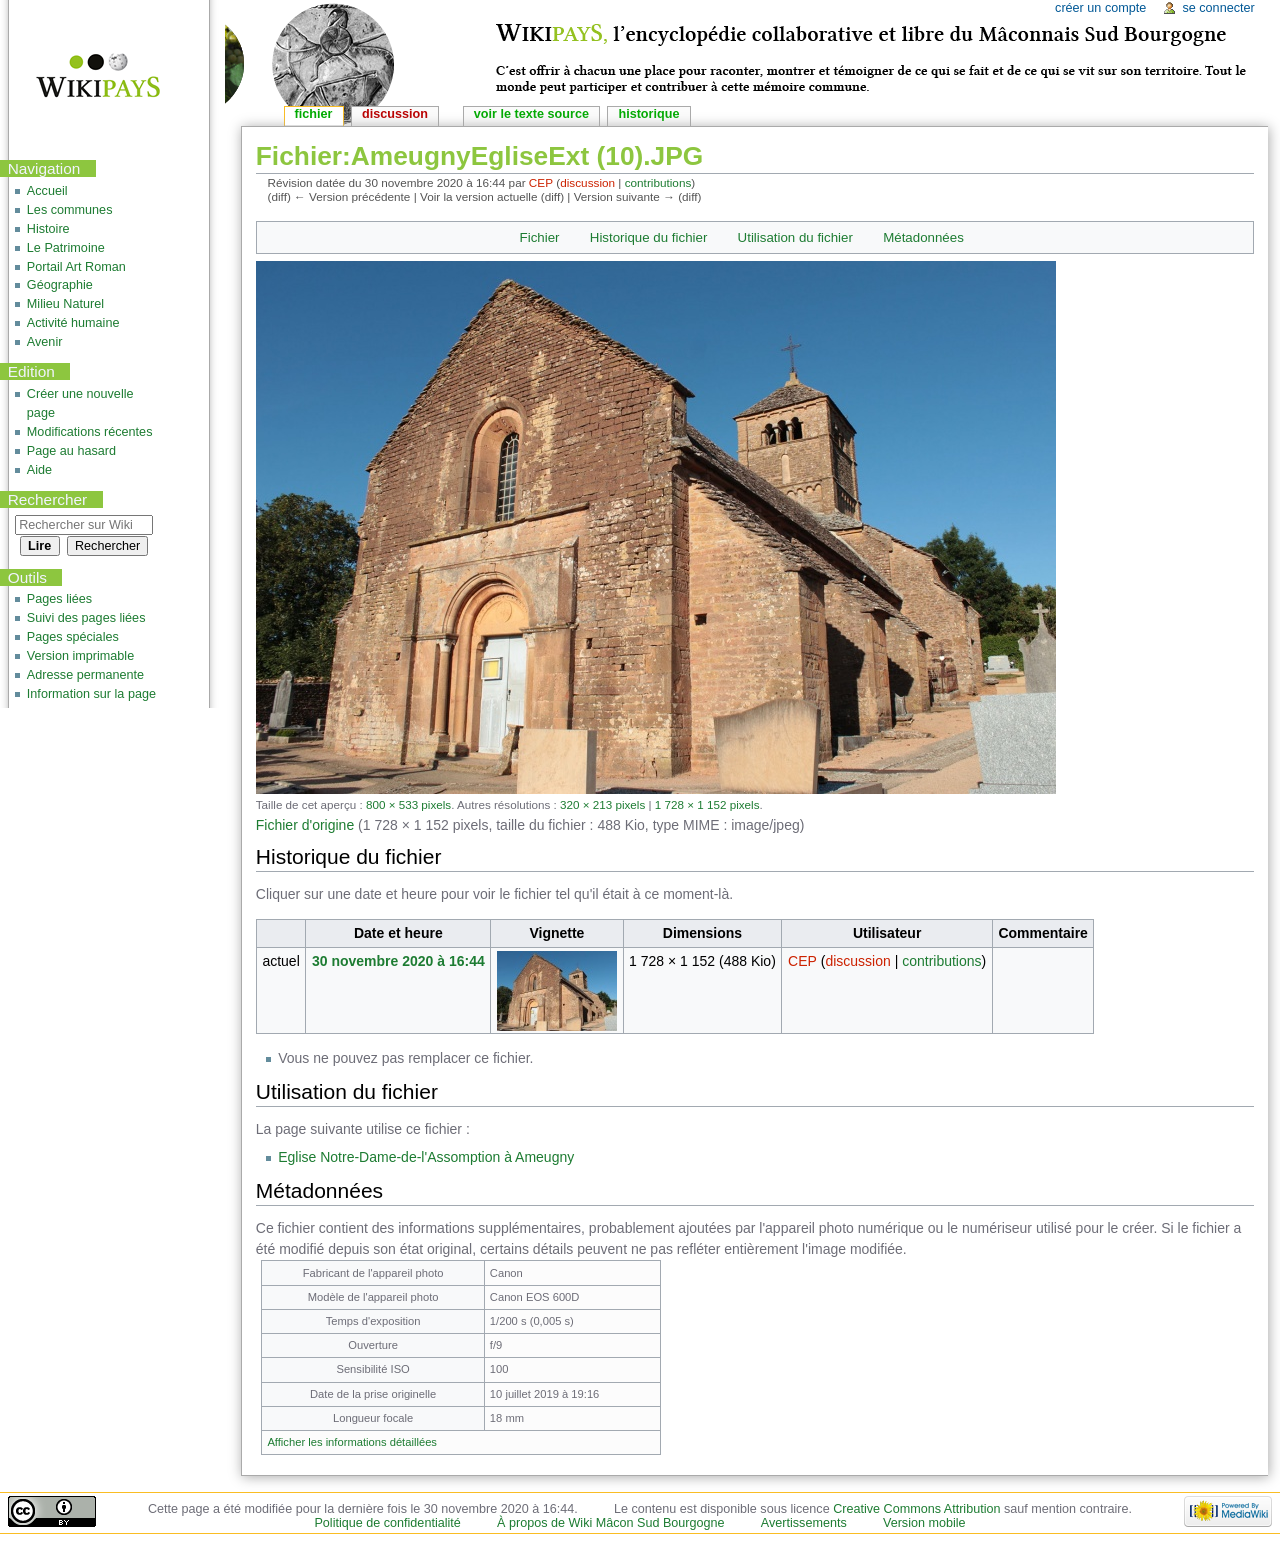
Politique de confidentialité (387, 1523)
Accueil (47, 191)
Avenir (45, 342)
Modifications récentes (90, 432)
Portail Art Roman (76, 267)
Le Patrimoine (66, 248)
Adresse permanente (85, 675)
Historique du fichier (649, 237)
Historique (648, 114)
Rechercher (48, 499)
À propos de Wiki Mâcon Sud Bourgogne (611, 1523)
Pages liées (59, 599)
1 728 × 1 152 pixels (707, 804)
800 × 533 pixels (408, 804)
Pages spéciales (73, 637)
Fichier (540, 237)
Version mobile (924, 1523)
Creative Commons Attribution (916, 1509)
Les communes (70, 210)
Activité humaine (73, 323)
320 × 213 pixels (602, 804)
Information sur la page (91, 694)
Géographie (60, 285)
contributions (658, 182)
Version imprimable (80, 656)
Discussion (395, 114)
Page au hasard (71, 451)
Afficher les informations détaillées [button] (352, 1442)
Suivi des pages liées (86, 618)
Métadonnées (923, 237)
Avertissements (804, 1523)
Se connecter (1218, 8)
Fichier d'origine (305, 825)
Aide (39, 470)
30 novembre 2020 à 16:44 (398, 961)
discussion (587, 182)
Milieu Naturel (65, 304)
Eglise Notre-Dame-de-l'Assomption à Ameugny (426, 1157)
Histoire (48, 229)
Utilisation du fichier (795, 237)
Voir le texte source (531, 114)
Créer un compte (1100, 8)
